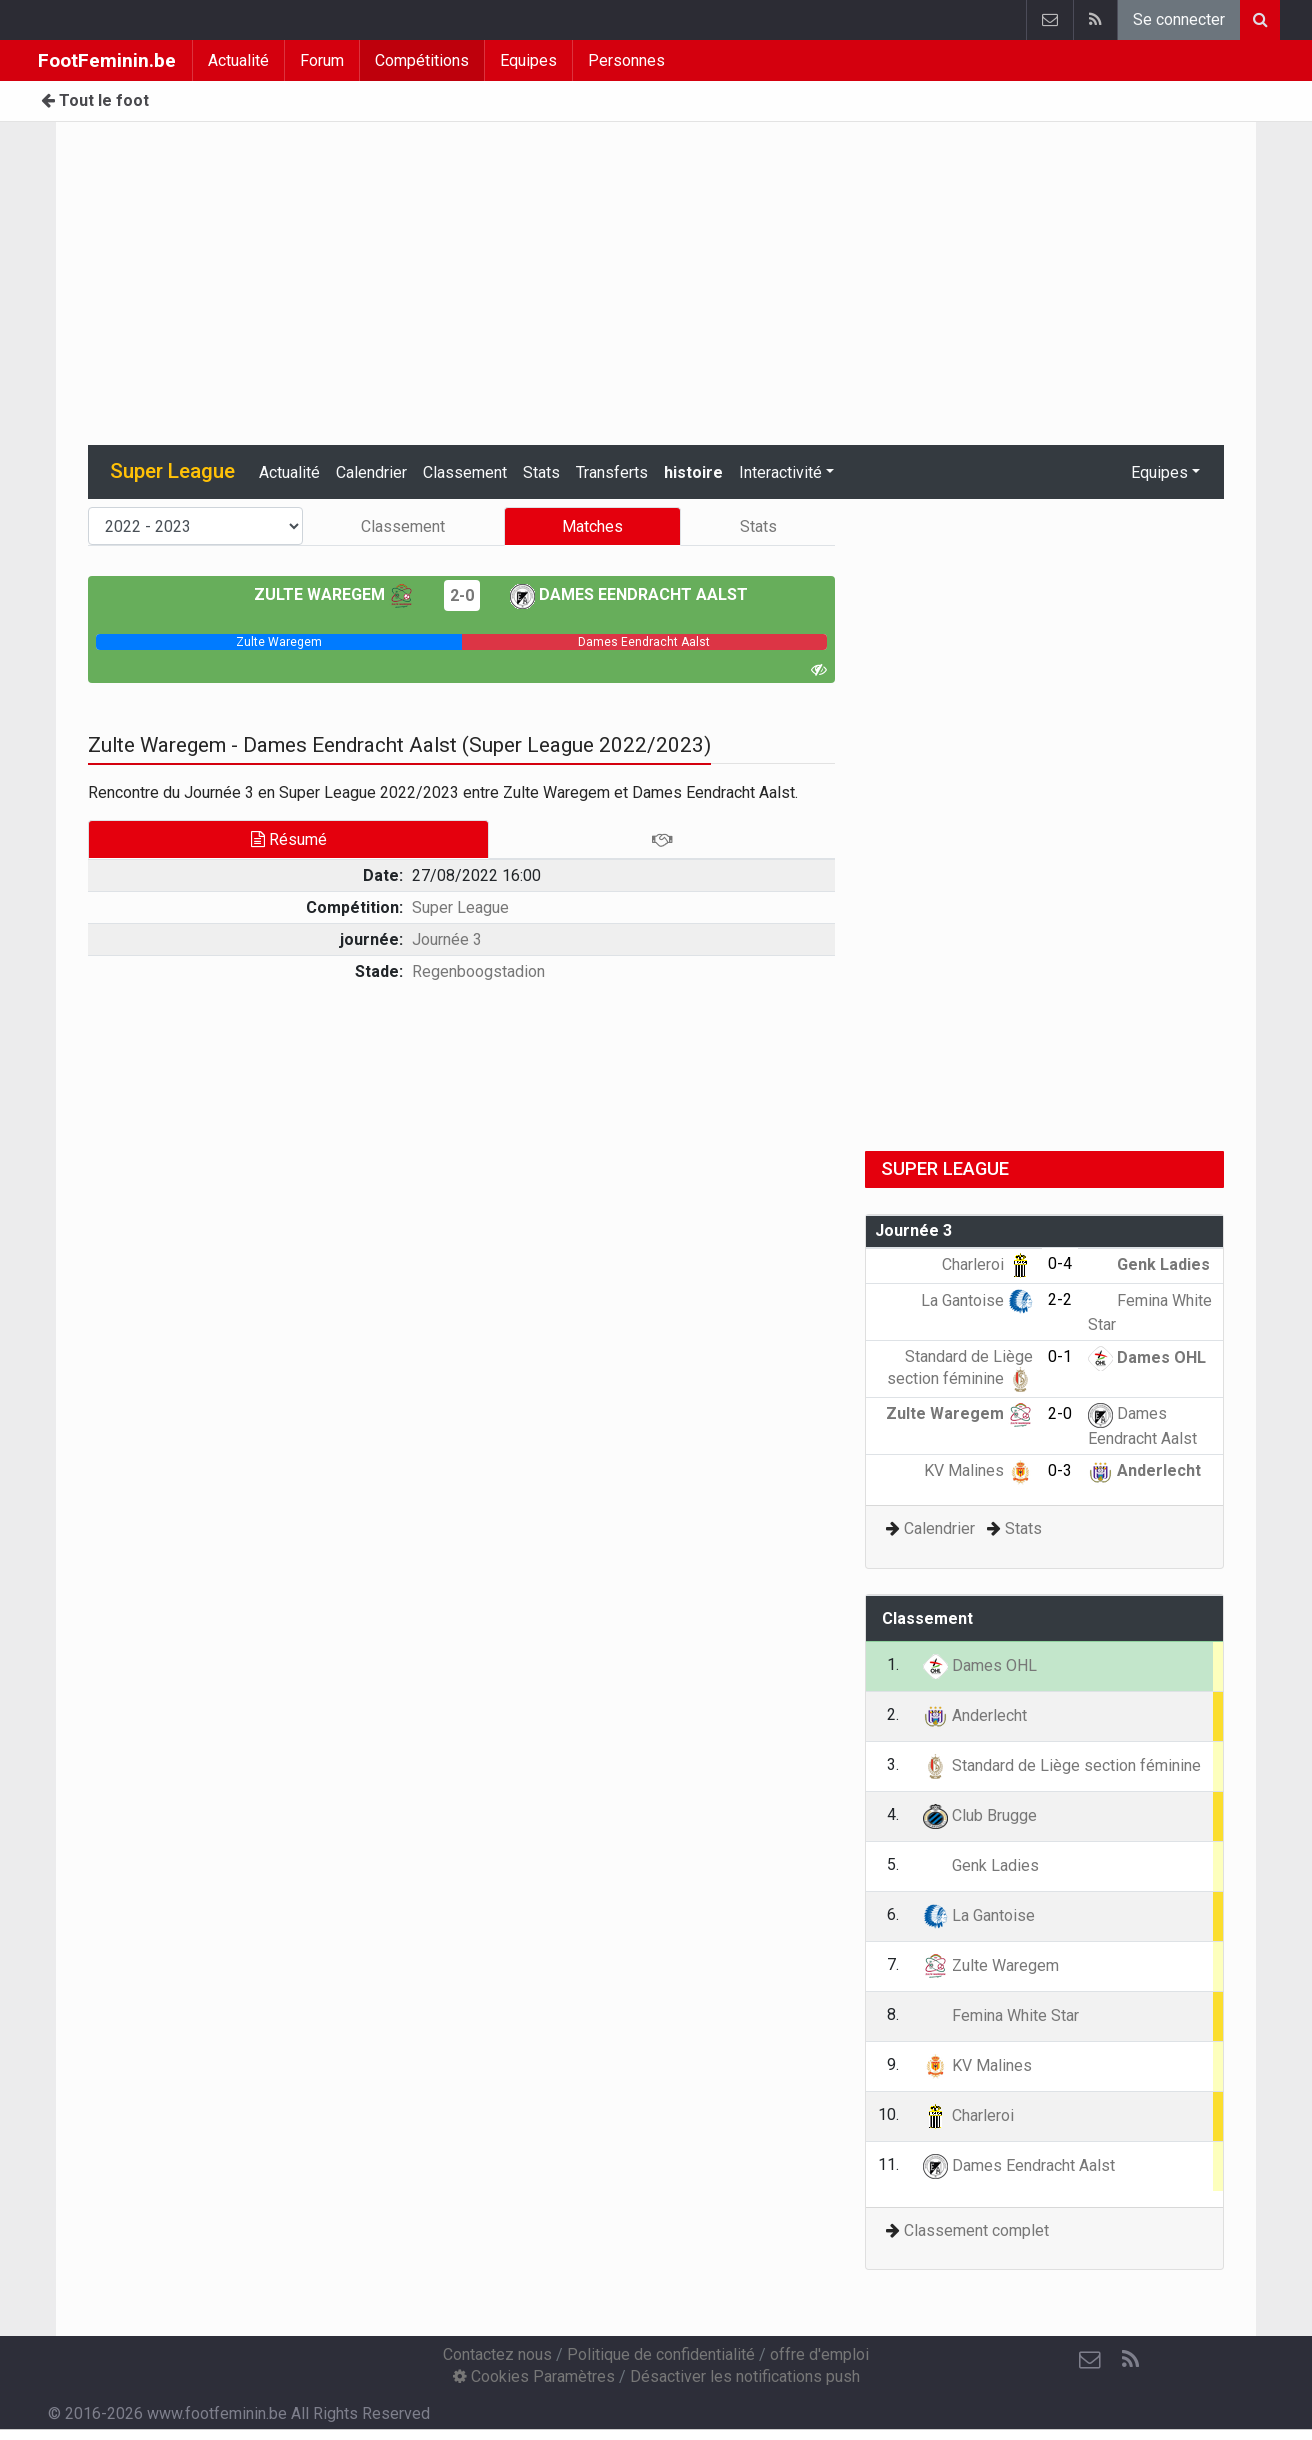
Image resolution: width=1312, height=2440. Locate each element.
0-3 (1060, 1470)
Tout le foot (95, 100)
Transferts (612, 472)
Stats (541, 472)
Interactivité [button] (780, 472)
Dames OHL (1147, 1357)
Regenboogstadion (478, 971)
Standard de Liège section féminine (1062, 1765)
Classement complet (976, 2230)
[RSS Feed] (1130, 2360)
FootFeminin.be (107, 60)
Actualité (238, 60)
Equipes (528, 60)
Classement (465, 472)
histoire (693, 472)
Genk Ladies (1149, 1264)
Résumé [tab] (289, 839)
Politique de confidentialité (661, 2354)
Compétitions (422, 60)
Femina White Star (1001, 2015)
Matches (592, 526)
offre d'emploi (819, 2354)
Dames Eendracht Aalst (629, 594)
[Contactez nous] (1090, 2360)
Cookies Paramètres (534, 2376)
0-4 (1060, 1263)
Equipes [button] (1159, 472)
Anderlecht (1144, 1470)
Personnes (626, 60)
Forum (322, 60)
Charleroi (987, 1264)
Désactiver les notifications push (745, 2376)
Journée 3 (447, 939)
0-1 (1060, 1356)
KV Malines (978, 1470)
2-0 (462, 595)
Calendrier (371, 472)
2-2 (1060, 1299)
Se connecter (1179, 19)
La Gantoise (977, 1300)
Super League (460, 907)
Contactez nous (497, 2354)
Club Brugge (980, 1815)
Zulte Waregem (334, 594)
